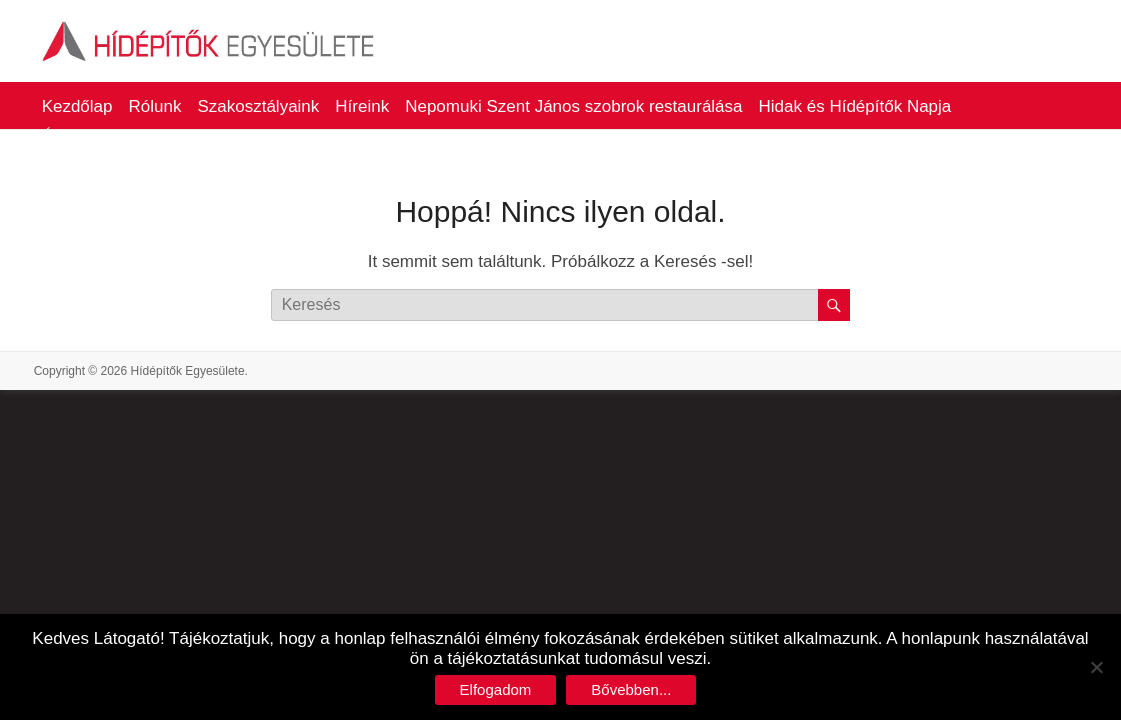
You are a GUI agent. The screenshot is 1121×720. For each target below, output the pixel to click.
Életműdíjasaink (102, 136)
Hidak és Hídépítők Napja (855, 106)
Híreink (362, 106)
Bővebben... (631, 689)
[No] (1096, 667)
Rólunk (155, 106)
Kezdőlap (77, 106)
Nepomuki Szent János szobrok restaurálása (573, 106)
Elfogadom (496, 689)
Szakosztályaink (258, 106)
